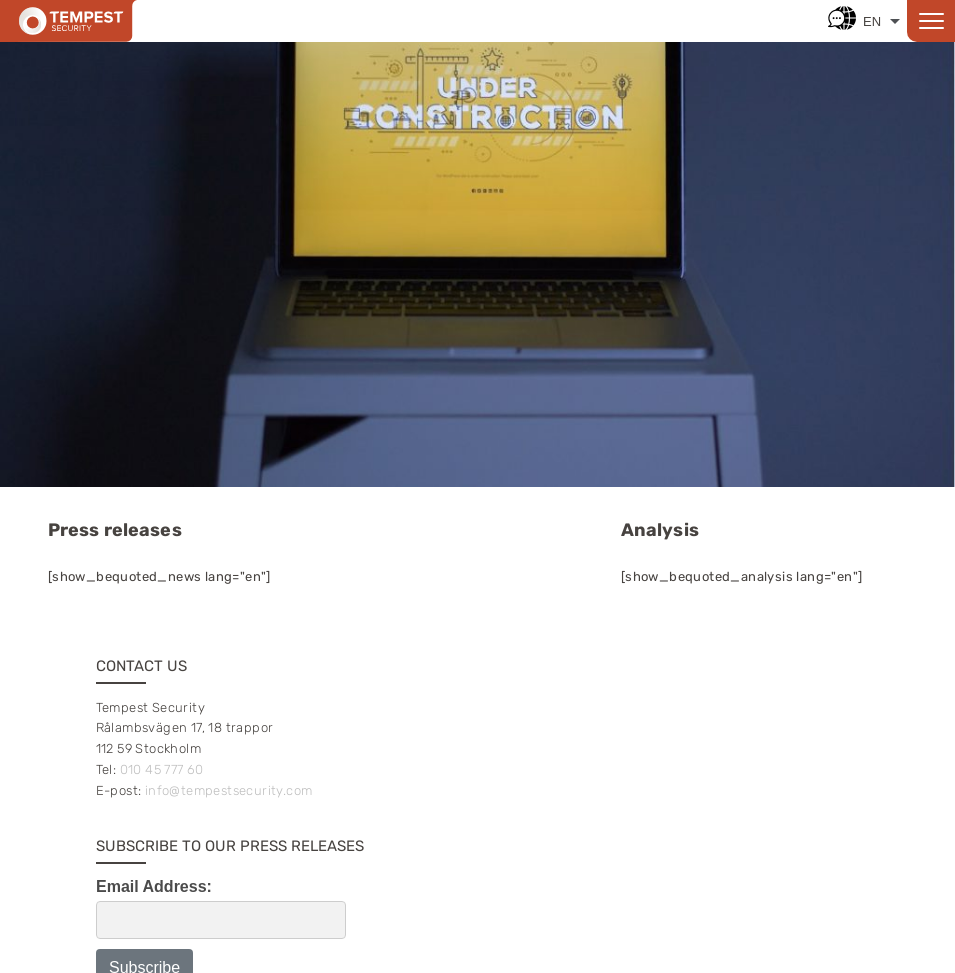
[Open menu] (931, 21)
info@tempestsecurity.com (229, 790)
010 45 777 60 (162, 769)
